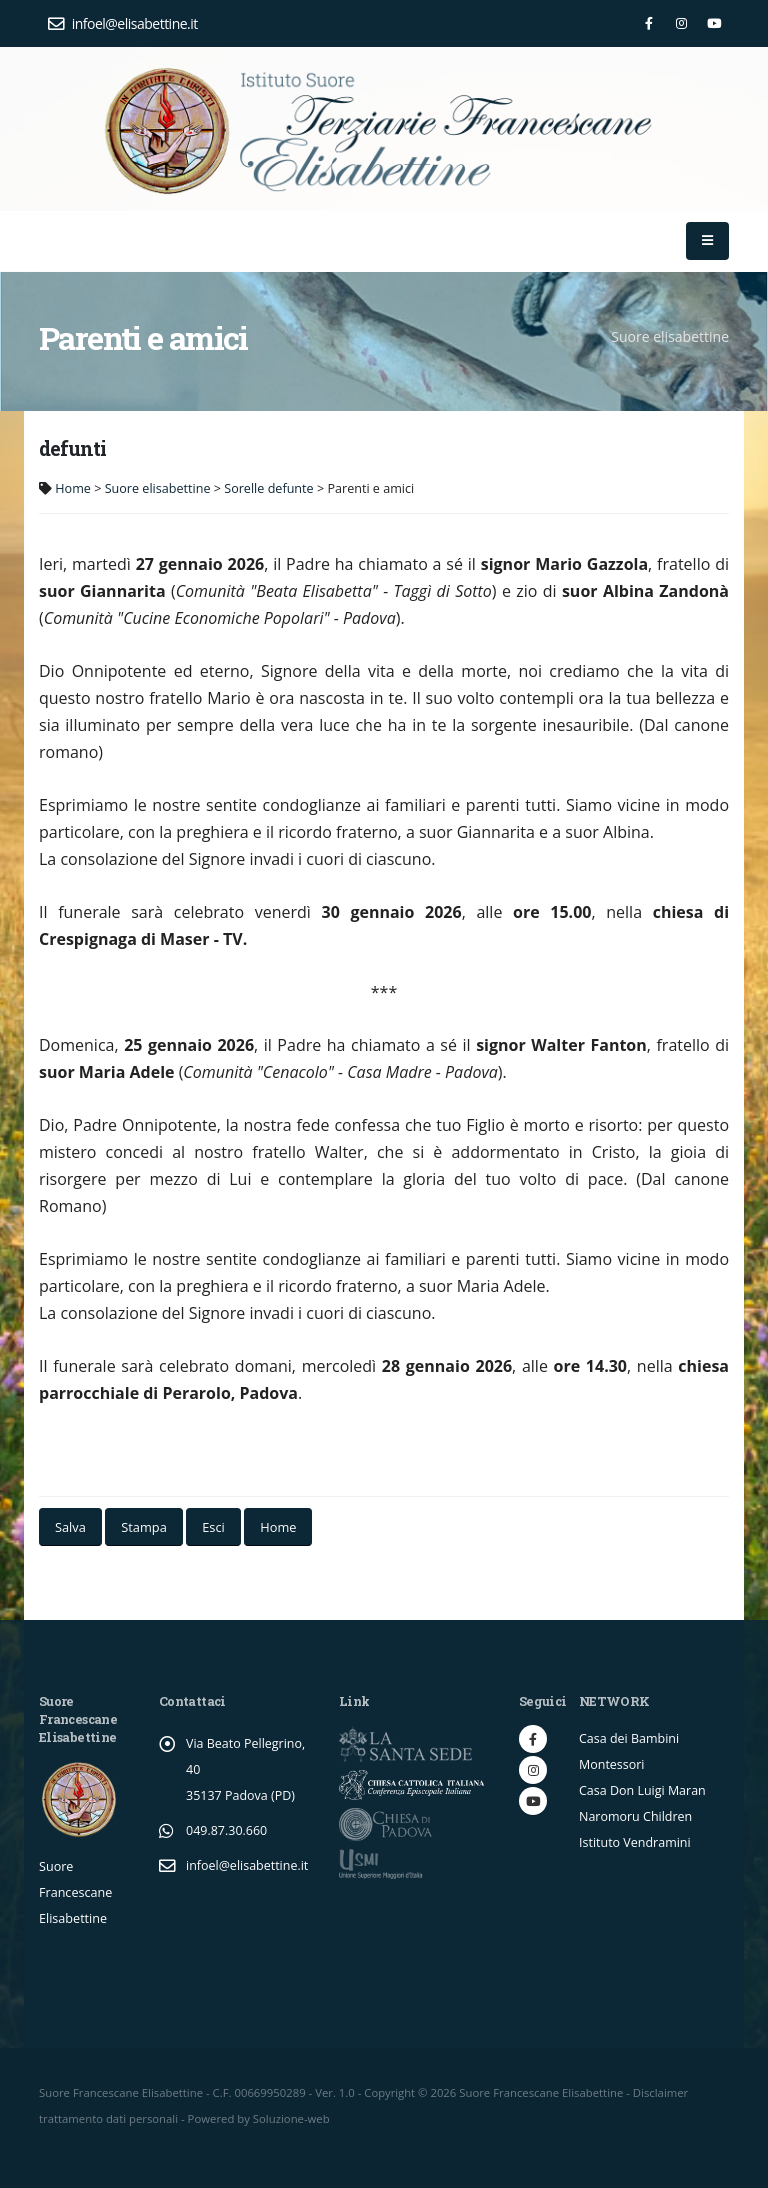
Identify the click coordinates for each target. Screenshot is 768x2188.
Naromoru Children (636, 1816)
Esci (213, 1527)
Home (73, 488)
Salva (70, 1527)
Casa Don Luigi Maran (643, 1790)
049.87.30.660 (227, 1830)
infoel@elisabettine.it (123, 23)
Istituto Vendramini (635, 1842)
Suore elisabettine (158, 488)
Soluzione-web (291, 2118)
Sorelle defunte (268, 488)
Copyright (389, 2092)
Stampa (143, 1527)
